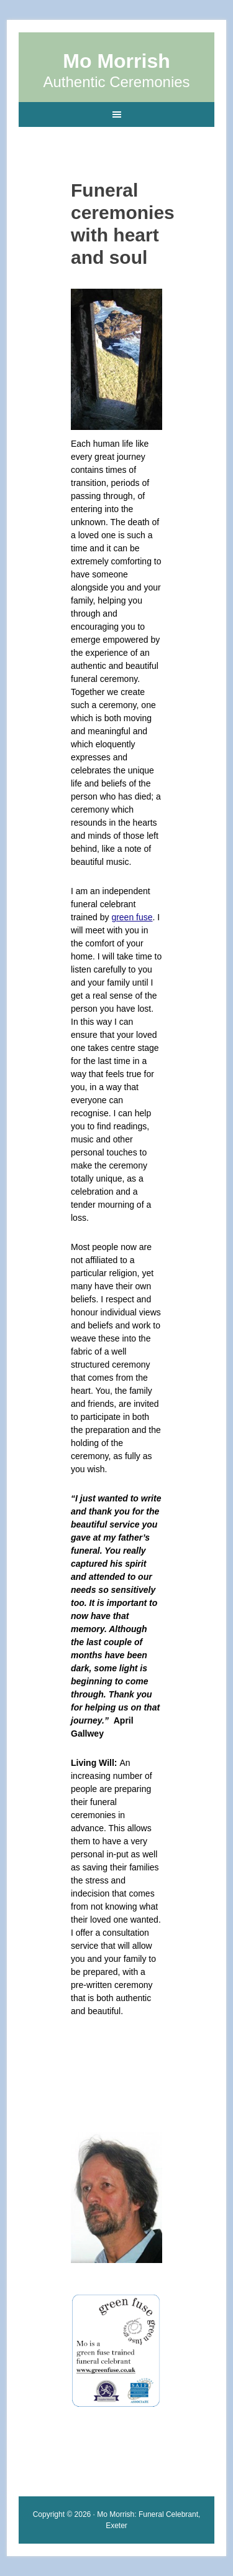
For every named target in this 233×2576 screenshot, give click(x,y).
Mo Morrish (116, 61)
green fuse (131, 917)
